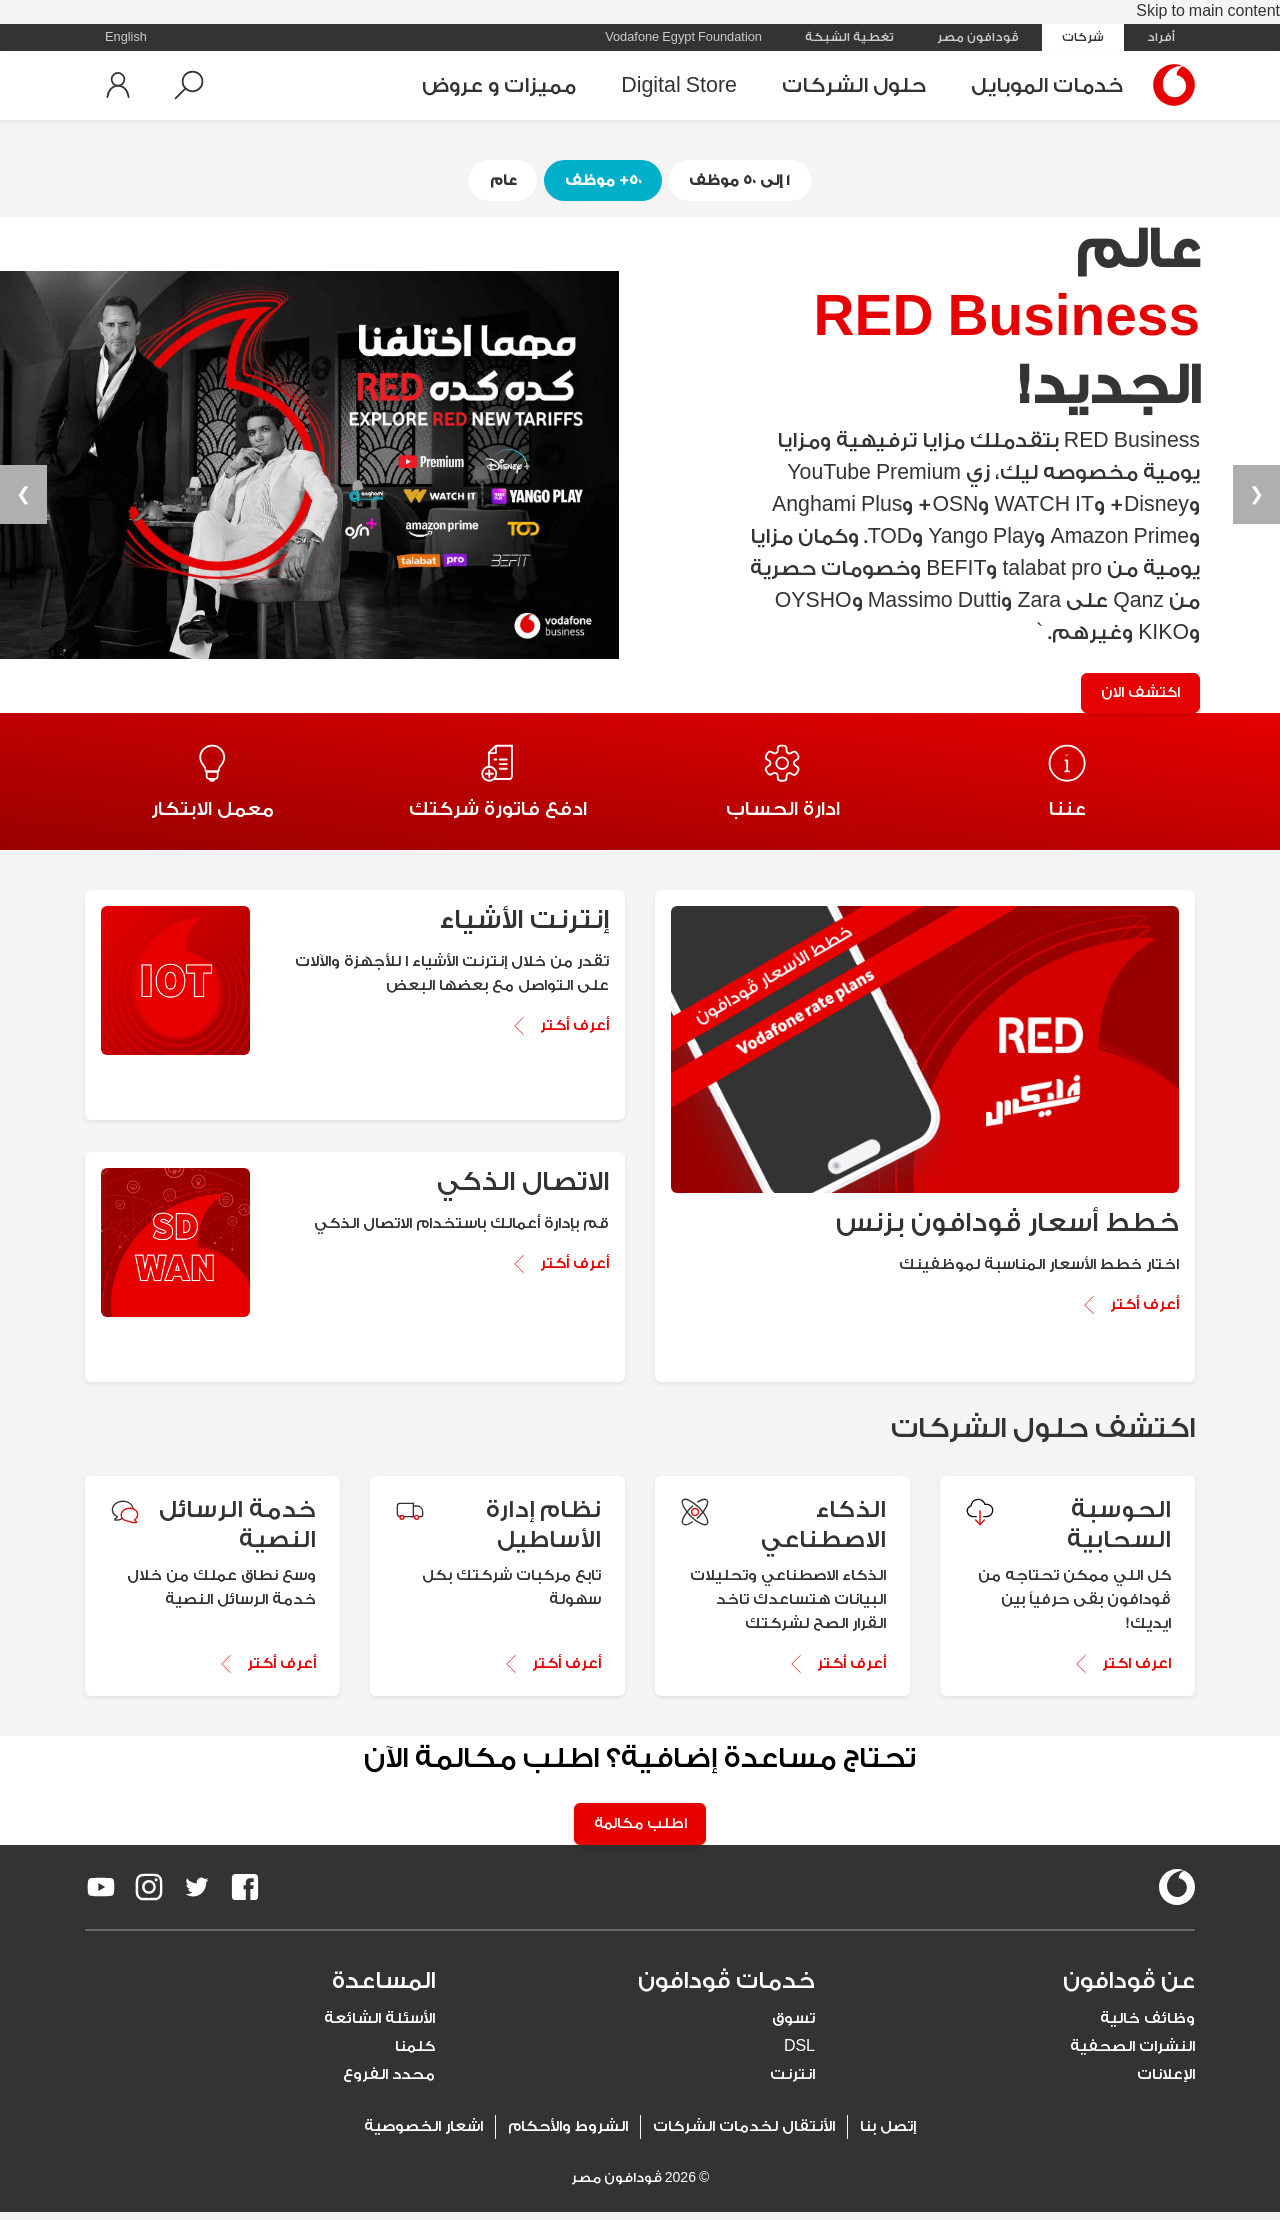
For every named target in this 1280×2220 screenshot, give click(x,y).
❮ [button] (1256, 496)
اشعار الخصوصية (423, 2134)
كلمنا (415, 2054)
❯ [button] (23, 496)
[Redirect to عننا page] (1067, 786)
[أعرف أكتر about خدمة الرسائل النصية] (212, 1670)
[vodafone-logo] (1177, 1895)
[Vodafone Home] (1169, 85)
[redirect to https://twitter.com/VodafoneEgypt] (197, 1895)
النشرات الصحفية (1132, 2054)
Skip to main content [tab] (1208, 11)
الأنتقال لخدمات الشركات (744, 2134)
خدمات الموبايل (1047, 85)
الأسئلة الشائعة (379, 2026)
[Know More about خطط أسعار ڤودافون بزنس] (1129, 1311)
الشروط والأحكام (568, 2134)
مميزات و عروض (499, 85)
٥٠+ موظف (602, 180)
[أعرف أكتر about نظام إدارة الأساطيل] (497, 1670)
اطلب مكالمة (640, 1831)
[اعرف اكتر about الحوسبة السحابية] (1067, 1670)
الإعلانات (1166, 2082)
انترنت (792, 2082)
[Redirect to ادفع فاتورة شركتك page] (497, 786)
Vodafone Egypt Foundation (683, 37)
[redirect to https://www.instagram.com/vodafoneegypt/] (149, 1895)
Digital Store (679, 85)
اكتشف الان (1137, 694)
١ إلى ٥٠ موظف (744, 180)
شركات (1083, 37)
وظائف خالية (1147, 2026)
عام (499, 180)
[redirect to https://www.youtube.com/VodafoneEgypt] (101, 1895)
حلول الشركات (854, 85)
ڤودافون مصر (978, 37)
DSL (799, 2054)
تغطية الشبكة (849, 37)
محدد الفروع (389, 2082)
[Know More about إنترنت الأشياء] (559, 1033)
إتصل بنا (888, 2134)
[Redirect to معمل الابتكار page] (212, 786)
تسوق (793, 2026)
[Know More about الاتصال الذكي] (559, 1271)
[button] (189, 85)
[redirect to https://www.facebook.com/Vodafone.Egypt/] (245, 1895)
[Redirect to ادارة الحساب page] (782, 786)
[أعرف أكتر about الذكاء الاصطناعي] (782, 1670)
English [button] (126, 37)
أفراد (1161, 37)
